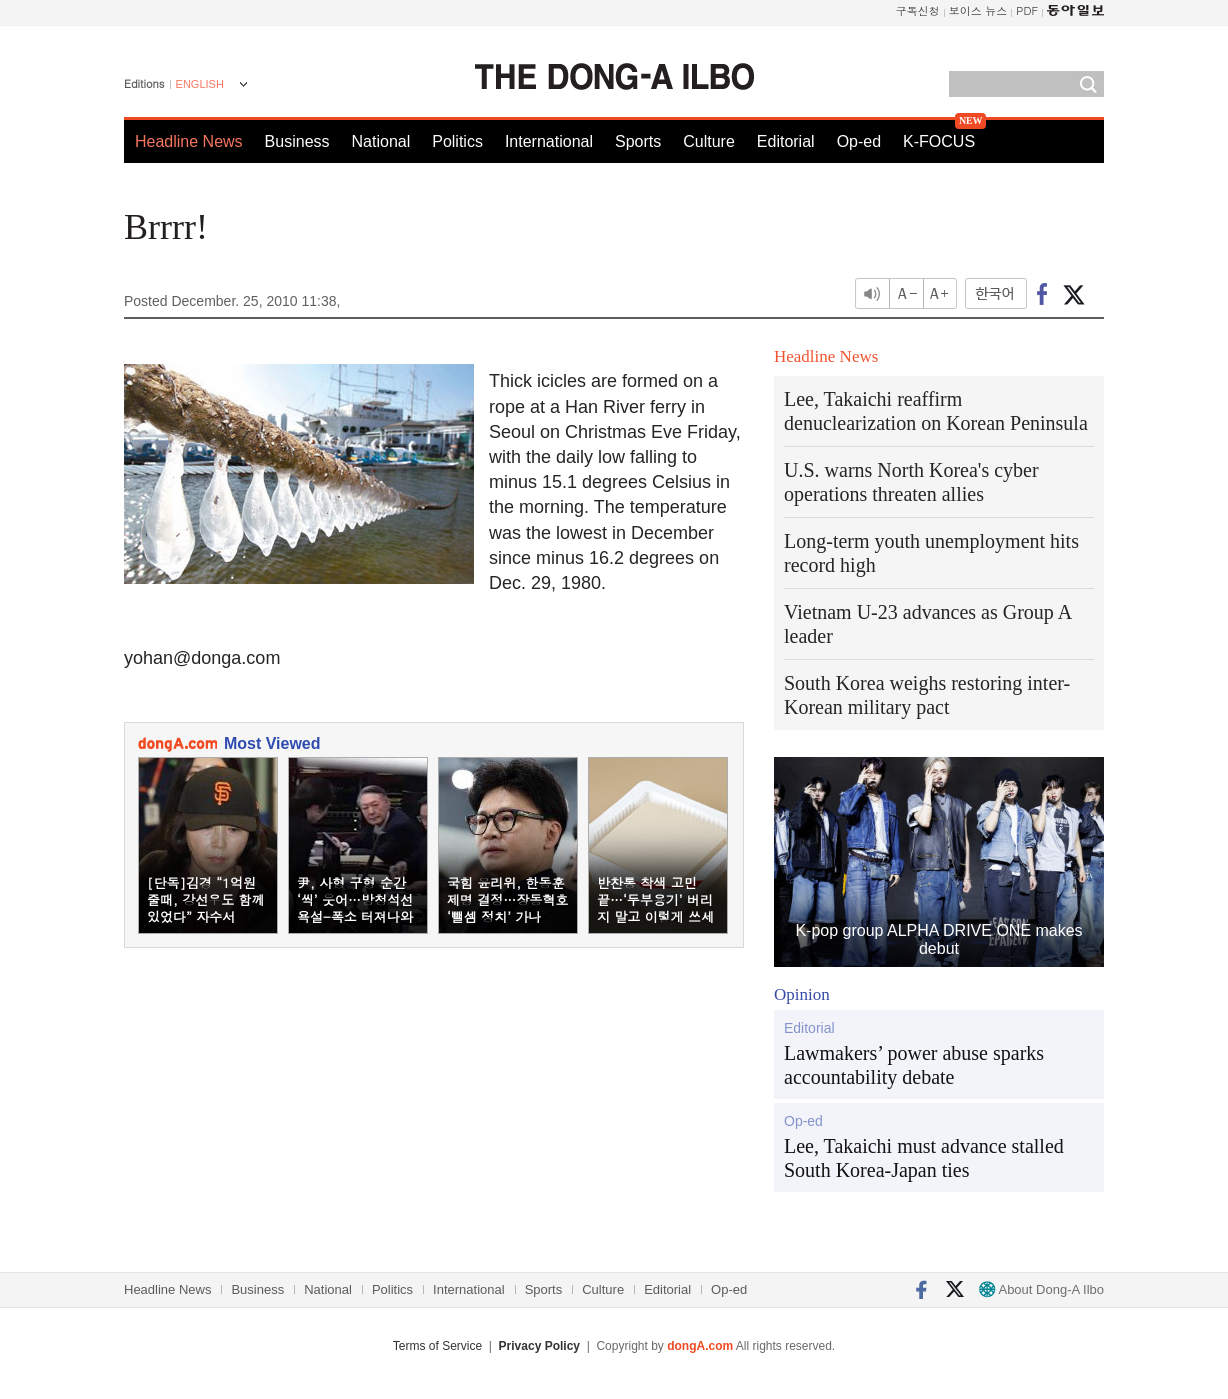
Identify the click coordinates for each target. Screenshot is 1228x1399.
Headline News (189, 141)
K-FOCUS (939, 141)
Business (297, 141)
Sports (638, 141)
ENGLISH (200, 84)
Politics (457, 141)
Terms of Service (437, 1346)
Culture (709, 141)
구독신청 (918, 10)
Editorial (786, 141)
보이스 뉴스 (978, 10)
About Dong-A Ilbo (1041, 1289)
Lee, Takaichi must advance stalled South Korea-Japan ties (924, 1158)
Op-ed (859, 141)
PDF (1027, 10)
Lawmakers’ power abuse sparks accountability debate (914, 1065)
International (549, 141)
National (381, 141)
